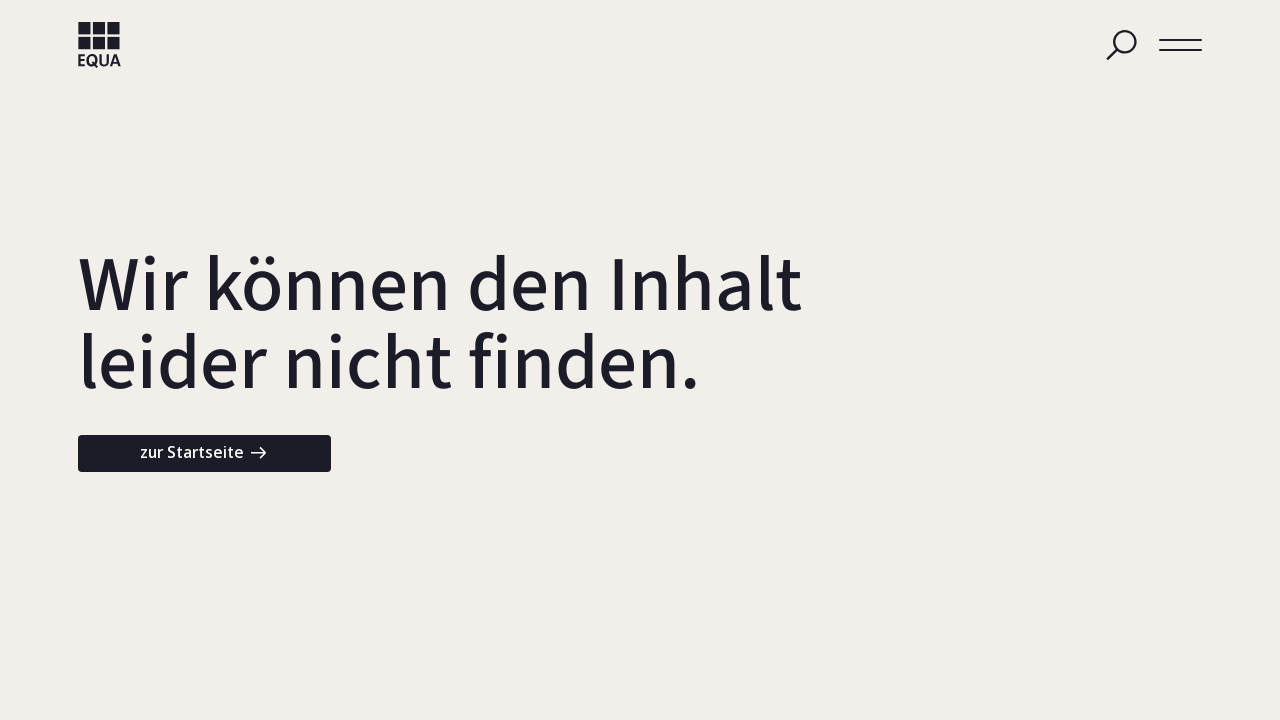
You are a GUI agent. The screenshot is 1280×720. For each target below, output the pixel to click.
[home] (99, 45)
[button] (1180, 44)
